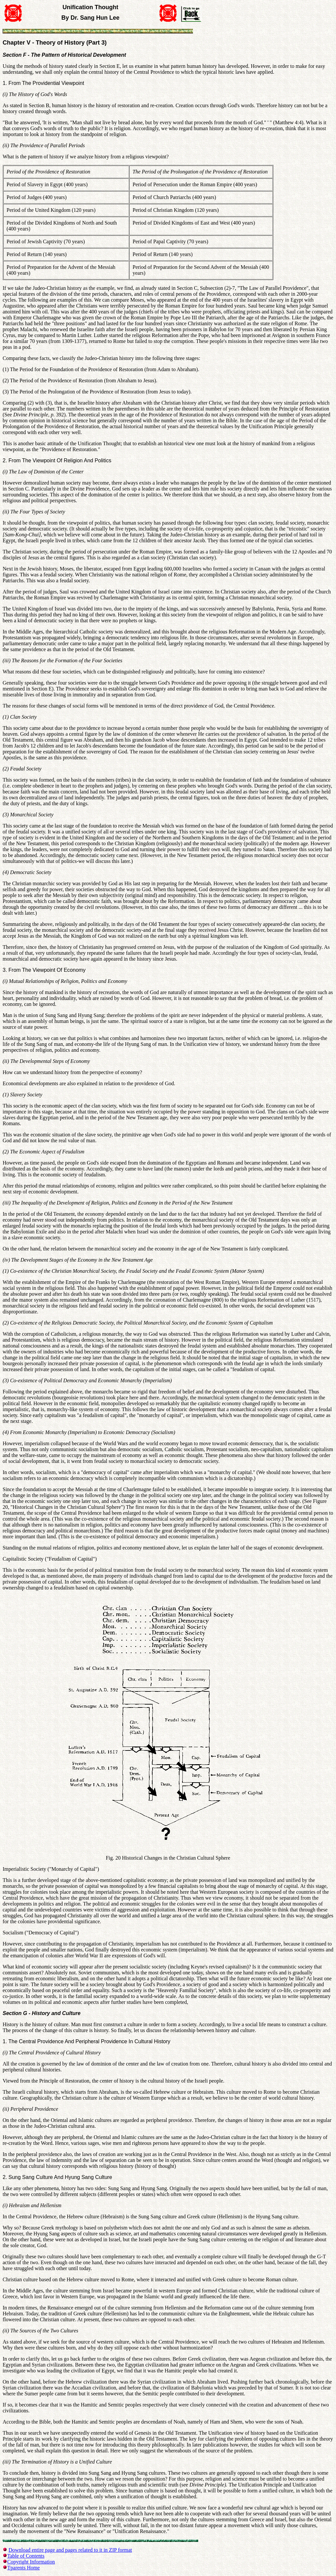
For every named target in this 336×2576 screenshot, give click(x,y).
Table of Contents (26, 2556)
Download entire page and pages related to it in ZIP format (70, 2550)
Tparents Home (23, 2567)
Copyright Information (31, 2562)
